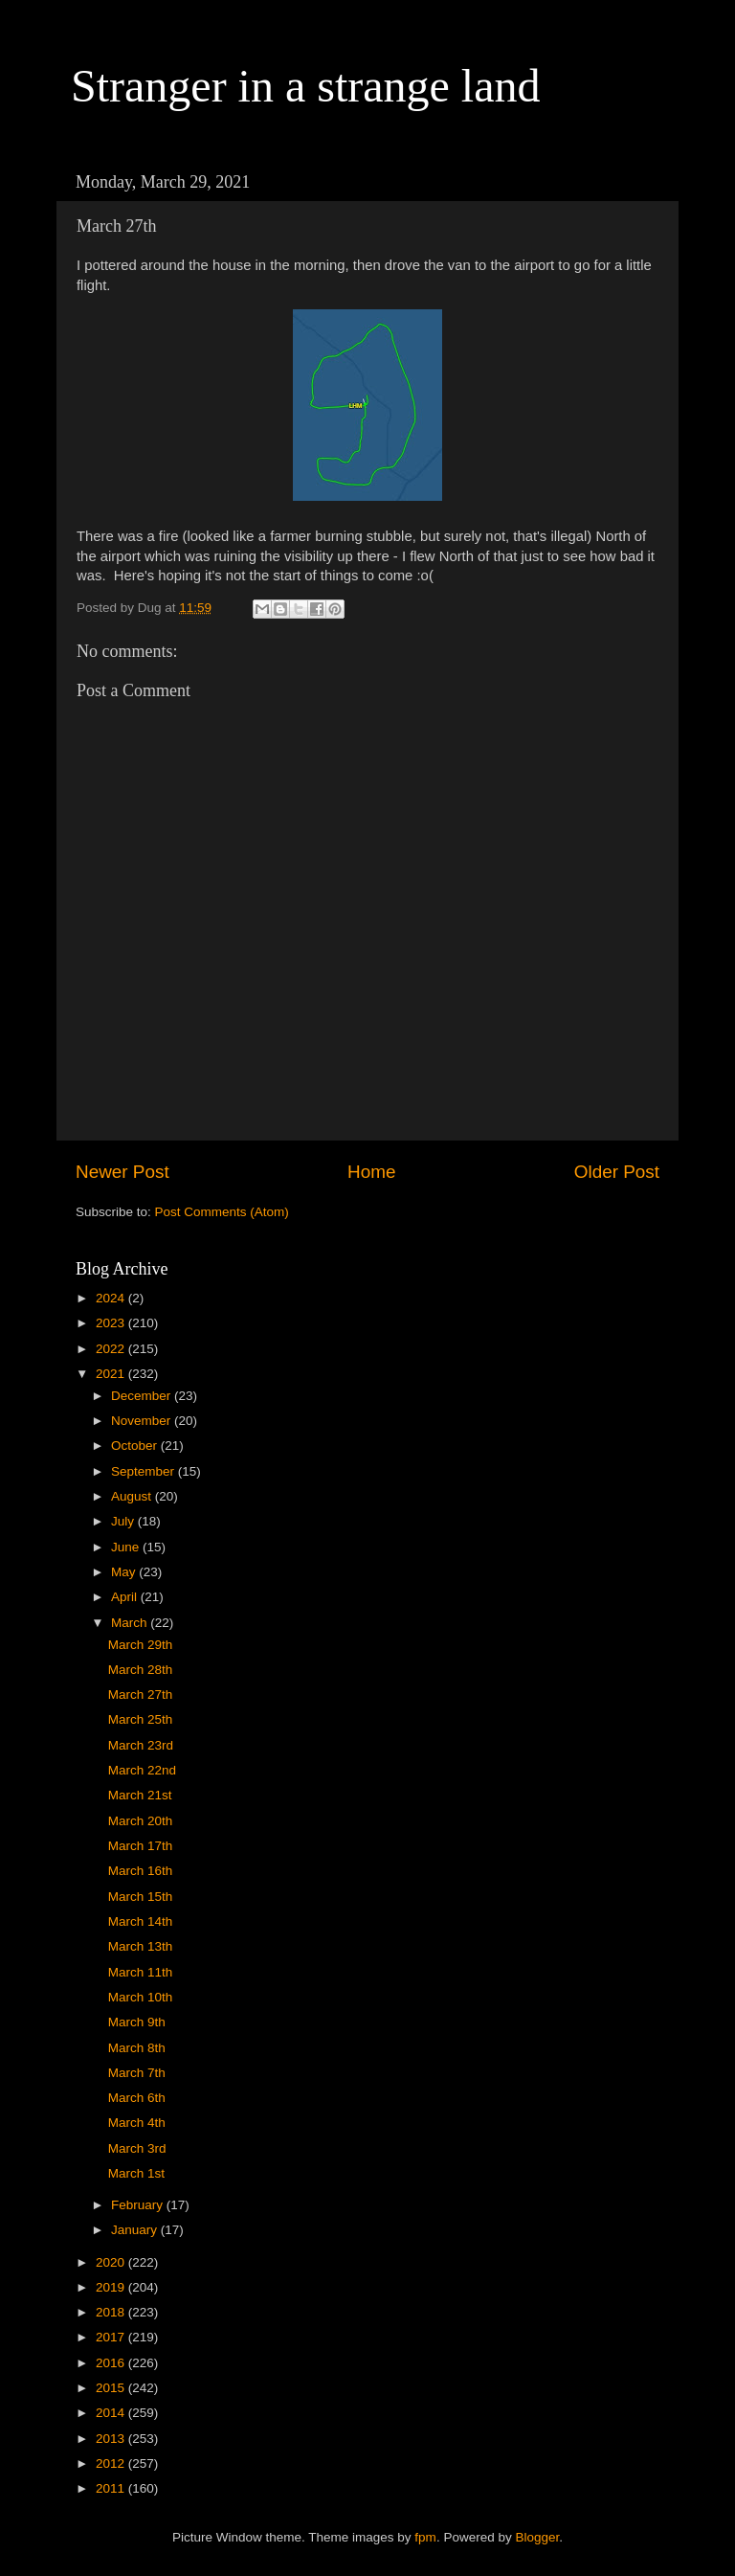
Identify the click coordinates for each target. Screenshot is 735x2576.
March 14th (140, 1921)
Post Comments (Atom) (222, 1212)
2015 (112, 2388)
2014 (112, 2413)
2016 (112, 2363)
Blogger (537, 2537)
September (144, 1471)
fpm (425, 2537)
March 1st (136, 2173)
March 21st (140, 1795)
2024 (112, 1298)
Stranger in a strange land (306, 85)
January (136, 2230)
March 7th (137, 2073)
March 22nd (142, 1770)
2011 (112, 2488)
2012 (112, 2463)
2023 (112, 1323)
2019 (112, 2287)
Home (371, 1172)
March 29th (140, 1645)
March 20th (140, 1821)
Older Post (616, 1172)
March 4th (137, 2122)
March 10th (140, 1997)
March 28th (140, 1669)
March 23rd (140, 1745)
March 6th (137, 2097)
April (126, 1597)
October (136, 1445)
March (130, 1623)
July (124, 1521)
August (133, 1496)
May (125, 1572)
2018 (112, 2312)
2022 (112, 1349)
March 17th (140, 1846)
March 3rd (137, 2148)
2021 (112, 1374)
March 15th (140, 1896)
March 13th (140, 1946)
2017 (112, 2337)
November (142, 1420)
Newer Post (122, 1172)
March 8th (137, 2048)
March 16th (140, 1871)
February (139, 2205)
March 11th (140, 1972)
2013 (112, 2438)
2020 (112, 2262)
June (127, 1547)
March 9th (137, 2022)
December (142, 1396)
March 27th (140, 1694)
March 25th (140, 1719)
